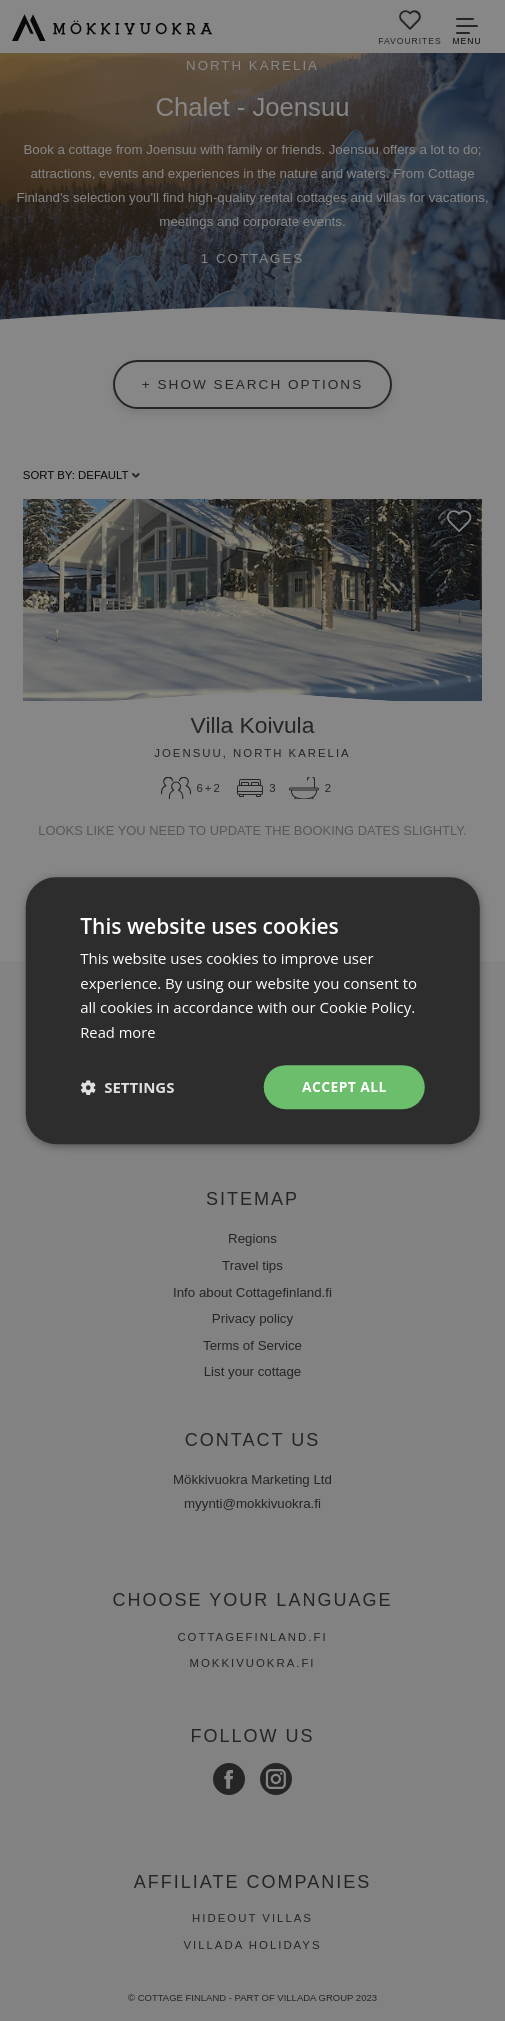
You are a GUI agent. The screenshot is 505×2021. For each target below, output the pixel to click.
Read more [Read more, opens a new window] (118, 1032)
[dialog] (252, 1010)
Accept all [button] (343, 1086)
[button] (127, 1087)
